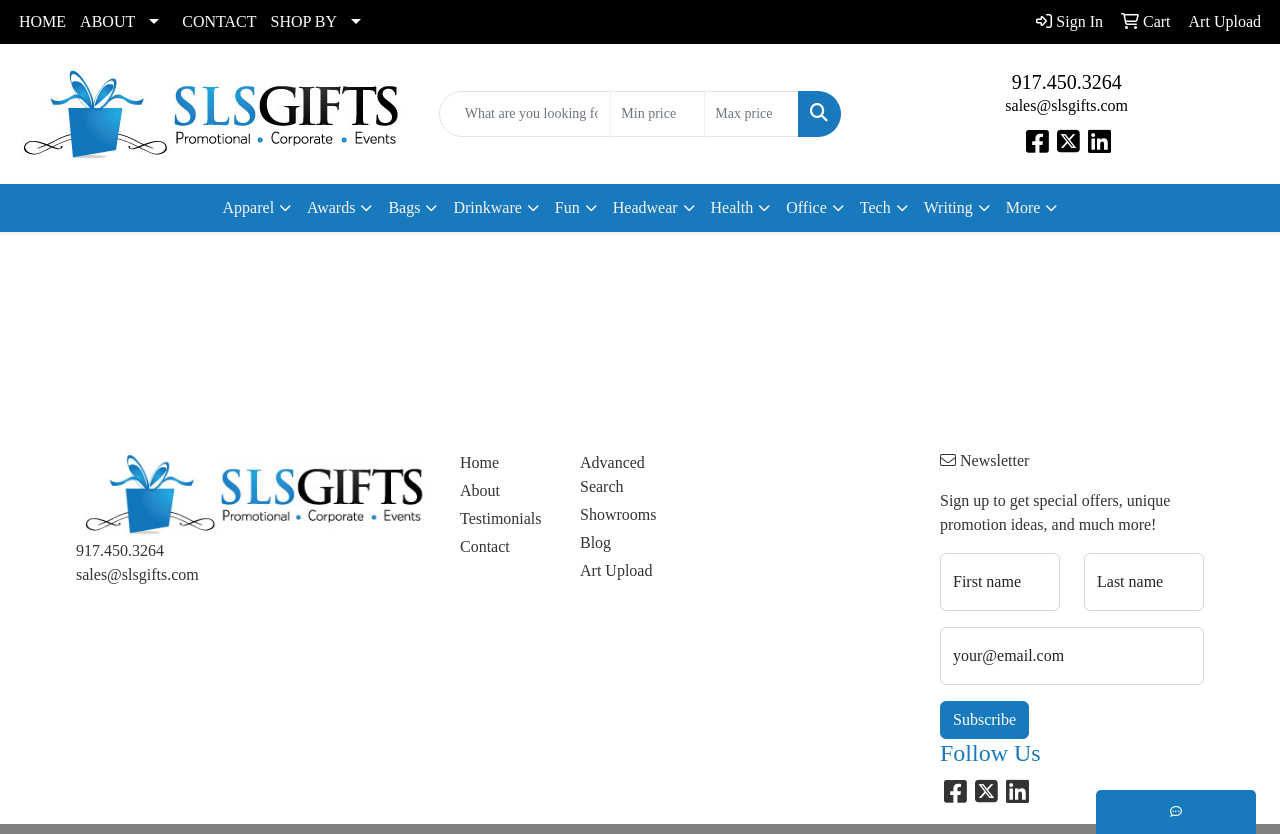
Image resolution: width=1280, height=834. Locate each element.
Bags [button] (404, 207)
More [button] (1023, 207)
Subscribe (984, 719)
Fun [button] (567, 207)
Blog (595, 542)
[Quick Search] (525, 114)
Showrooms (618, 514)
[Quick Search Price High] (751, 114)
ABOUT (107, 21)
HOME (42, 21)
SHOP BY (304, 21)
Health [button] (732, 207)
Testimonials (501, 518)
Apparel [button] (249, 207)
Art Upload (616, 570)
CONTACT (219, 21)
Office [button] (806, 207)
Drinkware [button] (487, 207)
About (480, 490)
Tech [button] (875, 207)
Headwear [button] (645, 207)
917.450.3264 (1067, 82)
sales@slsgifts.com (1066, 105)
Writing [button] (948, 207)
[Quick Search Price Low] (657, 114)
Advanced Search (612, 474)
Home (479, 462)
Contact (485, 546)
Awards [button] (331, 207)
